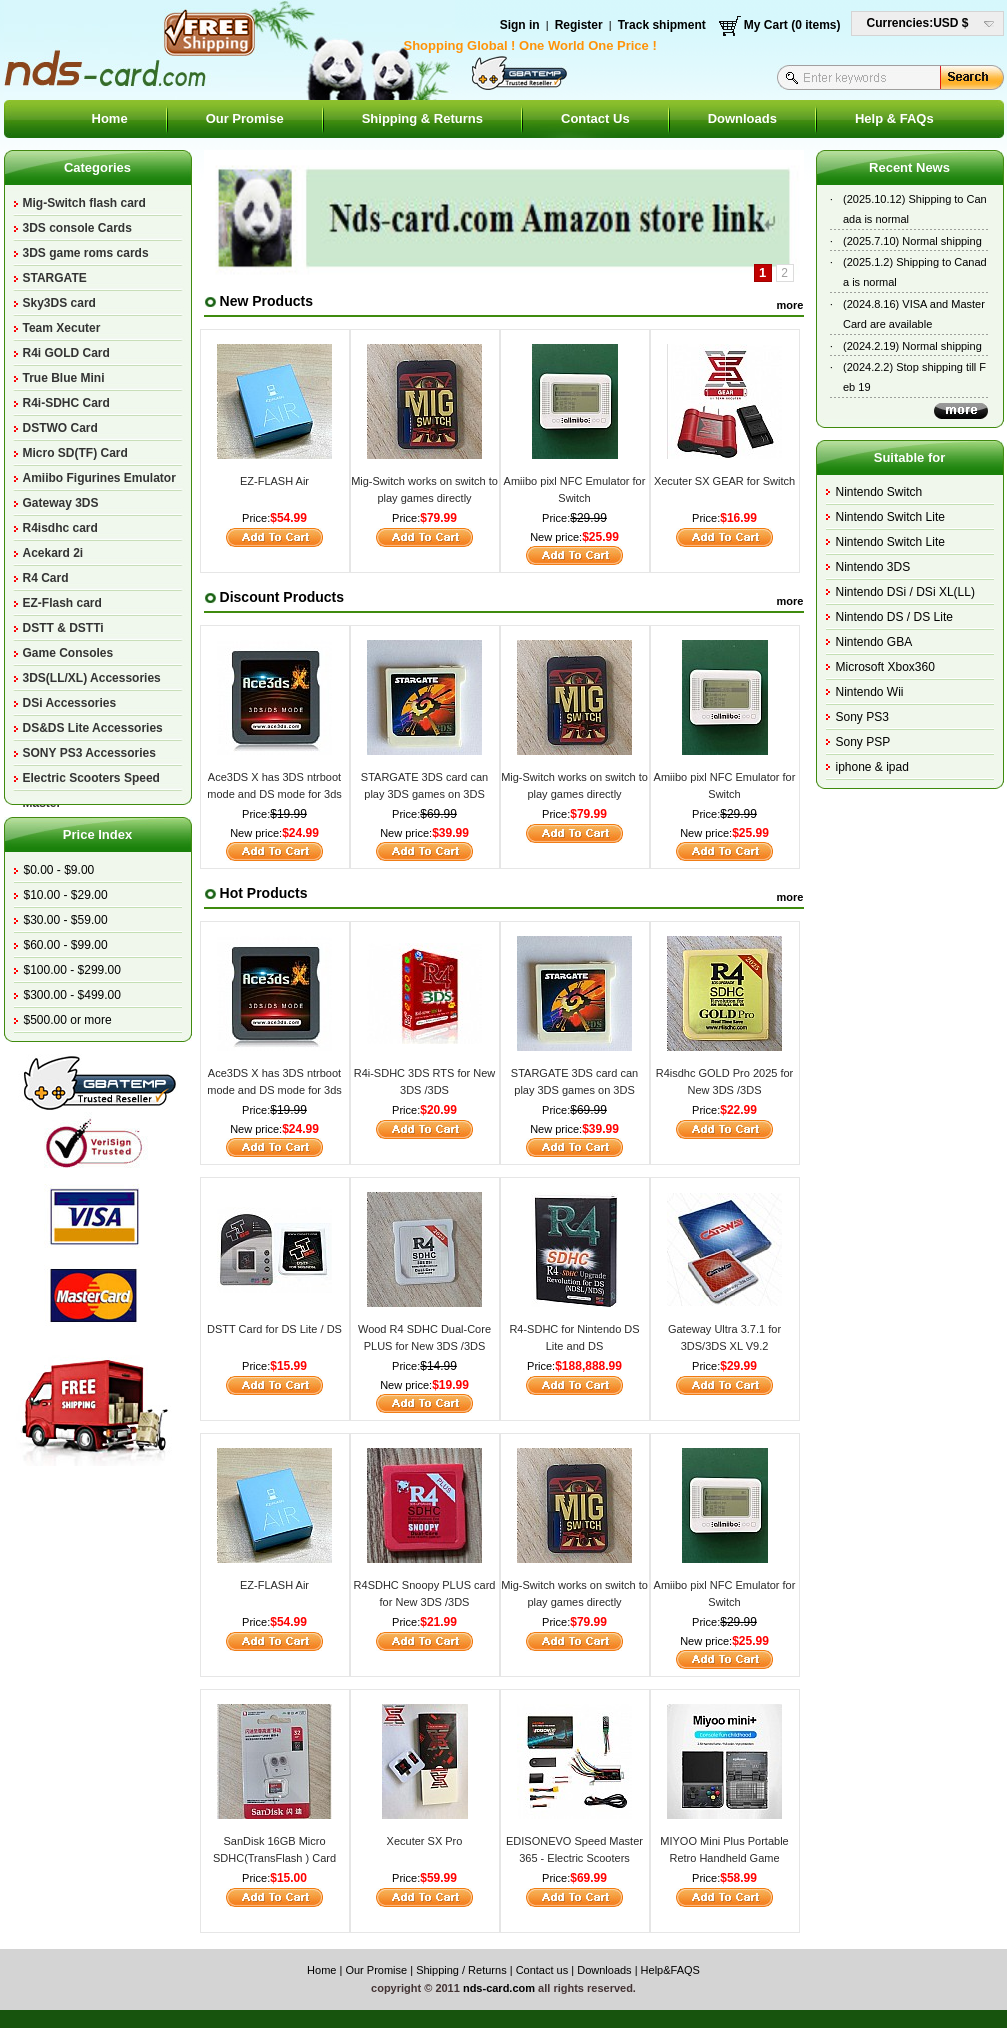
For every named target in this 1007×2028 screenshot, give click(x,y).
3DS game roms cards (86, 253)
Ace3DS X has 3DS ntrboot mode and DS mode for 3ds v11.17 (274, 793)
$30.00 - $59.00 (66, 920)
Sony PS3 (862, 717)
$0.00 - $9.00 (59, 870)
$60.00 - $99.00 (66, 945)
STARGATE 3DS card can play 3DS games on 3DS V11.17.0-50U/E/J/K (424, 793)
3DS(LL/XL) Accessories (92, 678)
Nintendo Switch (879, 492)
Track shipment (662, 25)
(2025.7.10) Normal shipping (912, 241)
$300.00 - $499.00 (72, 995)
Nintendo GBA (874, 642)
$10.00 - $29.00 (66, 895)
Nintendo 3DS (873, 567)
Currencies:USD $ (918, 23)
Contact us (542, 1970)
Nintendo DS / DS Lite (894, 617)
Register (579, 25)
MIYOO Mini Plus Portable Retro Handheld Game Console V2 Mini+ (724, 1857)
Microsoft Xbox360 (885, 667)
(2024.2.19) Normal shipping (912, 346)
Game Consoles (68, 653)
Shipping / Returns (461, 1970)
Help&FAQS (670, 1970)
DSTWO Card (60, 428)
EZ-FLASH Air (274, 481)
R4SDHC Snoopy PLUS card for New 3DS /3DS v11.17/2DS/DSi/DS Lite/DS (425, 1601)
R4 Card (46, 578)
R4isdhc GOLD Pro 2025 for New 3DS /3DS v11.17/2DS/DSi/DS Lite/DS (725, 1089)
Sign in (520, 25)
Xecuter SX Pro (425, 1841)
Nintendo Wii (870, 692)
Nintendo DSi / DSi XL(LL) (905, 592)
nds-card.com (499, 1988)
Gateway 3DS (61, 503)
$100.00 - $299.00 (72, 970)
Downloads (742, 118)
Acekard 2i (53, 553)
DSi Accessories (70, 703)
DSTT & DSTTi (63, 628)
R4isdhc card (60, 528)
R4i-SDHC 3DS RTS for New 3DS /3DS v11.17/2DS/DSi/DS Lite (425, 1089)
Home (110, 118)
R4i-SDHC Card (66, 403)
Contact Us (595, 118)
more (790, 305)
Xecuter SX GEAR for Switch (724, 481)
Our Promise (245, 118)
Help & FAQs (894, 118)
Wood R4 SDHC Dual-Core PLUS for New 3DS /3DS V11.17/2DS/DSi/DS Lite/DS (425, 1345)
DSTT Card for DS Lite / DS (274, 1329)
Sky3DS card (59, 303)
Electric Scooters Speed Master (91, 781)
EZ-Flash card (62, 603)
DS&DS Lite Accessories (93, 728)
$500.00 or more (68, 1020)
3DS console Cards (77, 228)
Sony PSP (863, 742)
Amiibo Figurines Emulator (99, 478)
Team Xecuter (62, 328)
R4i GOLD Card (66, 353)
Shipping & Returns (422, 118)
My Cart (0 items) (792, 25)
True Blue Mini (64, 378)
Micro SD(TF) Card (75, 453)
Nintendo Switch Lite (890, 517)
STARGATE (55, 278)
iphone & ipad (872, 767)
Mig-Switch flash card (84, 203)
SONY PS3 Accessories (89, 753)
